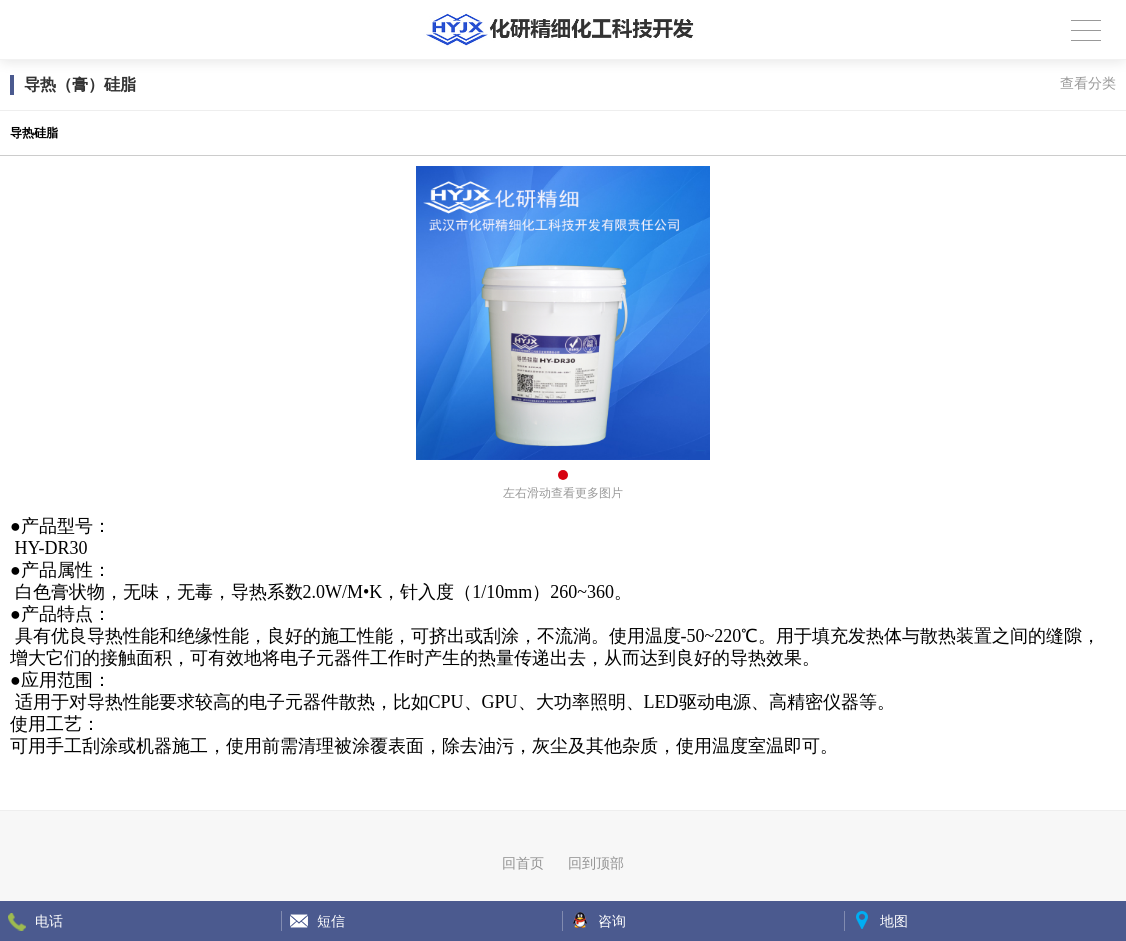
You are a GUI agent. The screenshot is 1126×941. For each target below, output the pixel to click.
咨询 (612, 921)
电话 (49, 921)
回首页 (523, 863)
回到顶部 (596, 863)
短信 (331, 921)
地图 (894, 921)
